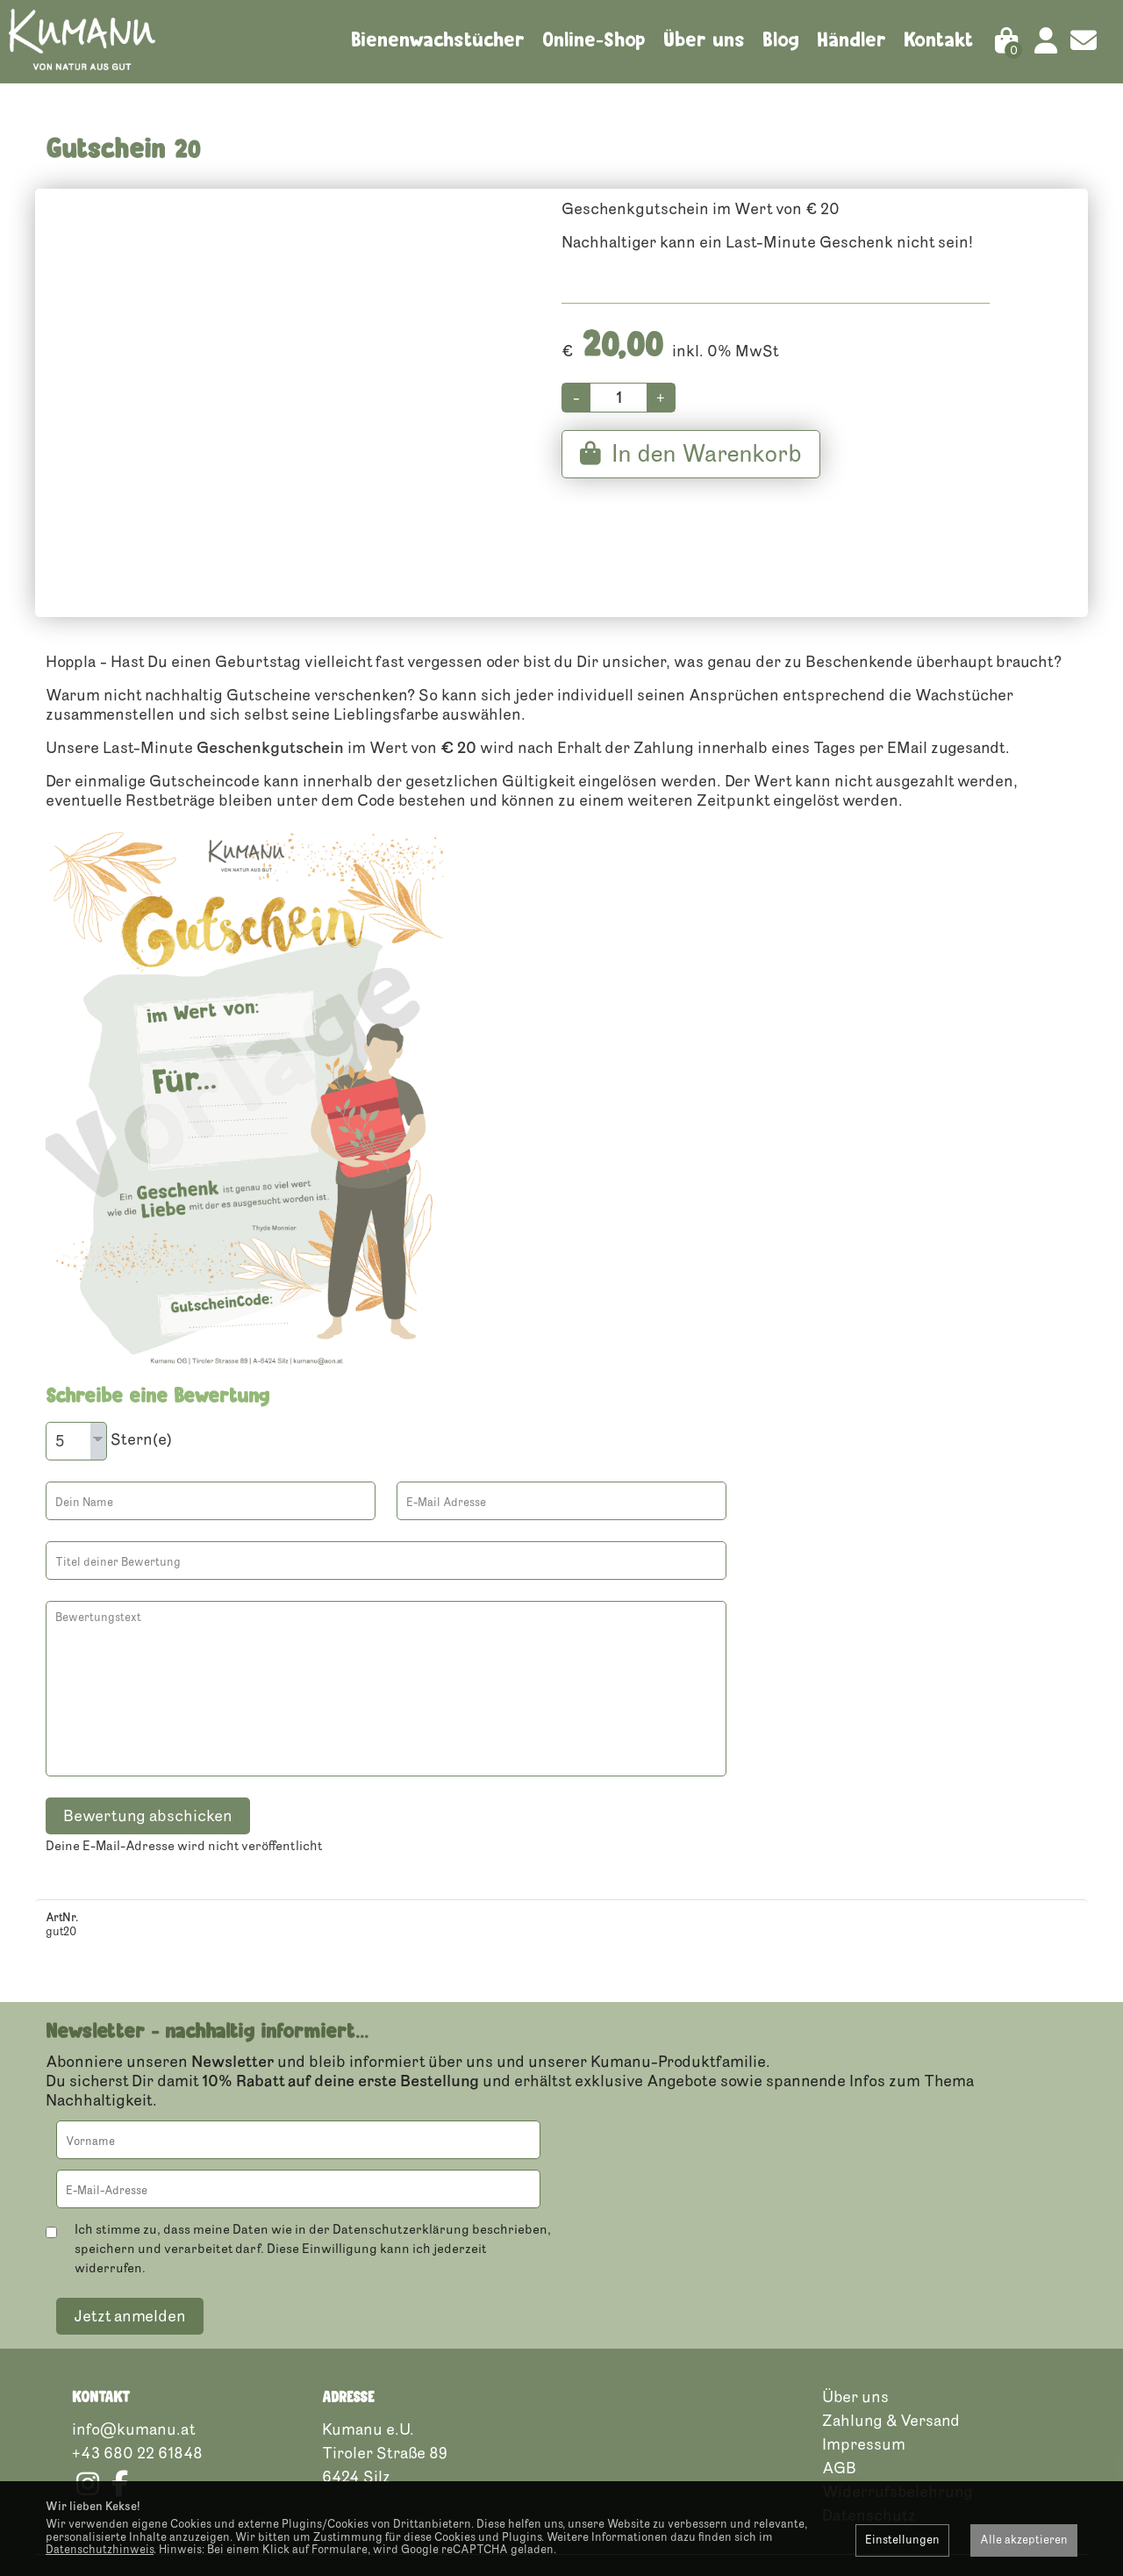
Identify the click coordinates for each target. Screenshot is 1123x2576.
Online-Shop (594, 39)
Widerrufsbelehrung (897, 2405)
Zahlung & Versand (891, 2334)
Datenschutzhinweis (100, 2550)
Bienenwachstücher (438, 39)
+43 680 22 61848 (137, 2367)
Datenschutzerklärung (401, 2143)
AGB (839, 2382)
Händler (851, 39)
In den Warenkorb (691, 480)
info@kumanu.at (133, 2343)
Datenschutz (869, 2429)
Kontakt (939, 39)
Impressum (863, 2358)
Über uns (704, 39)
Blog (780, 39)
